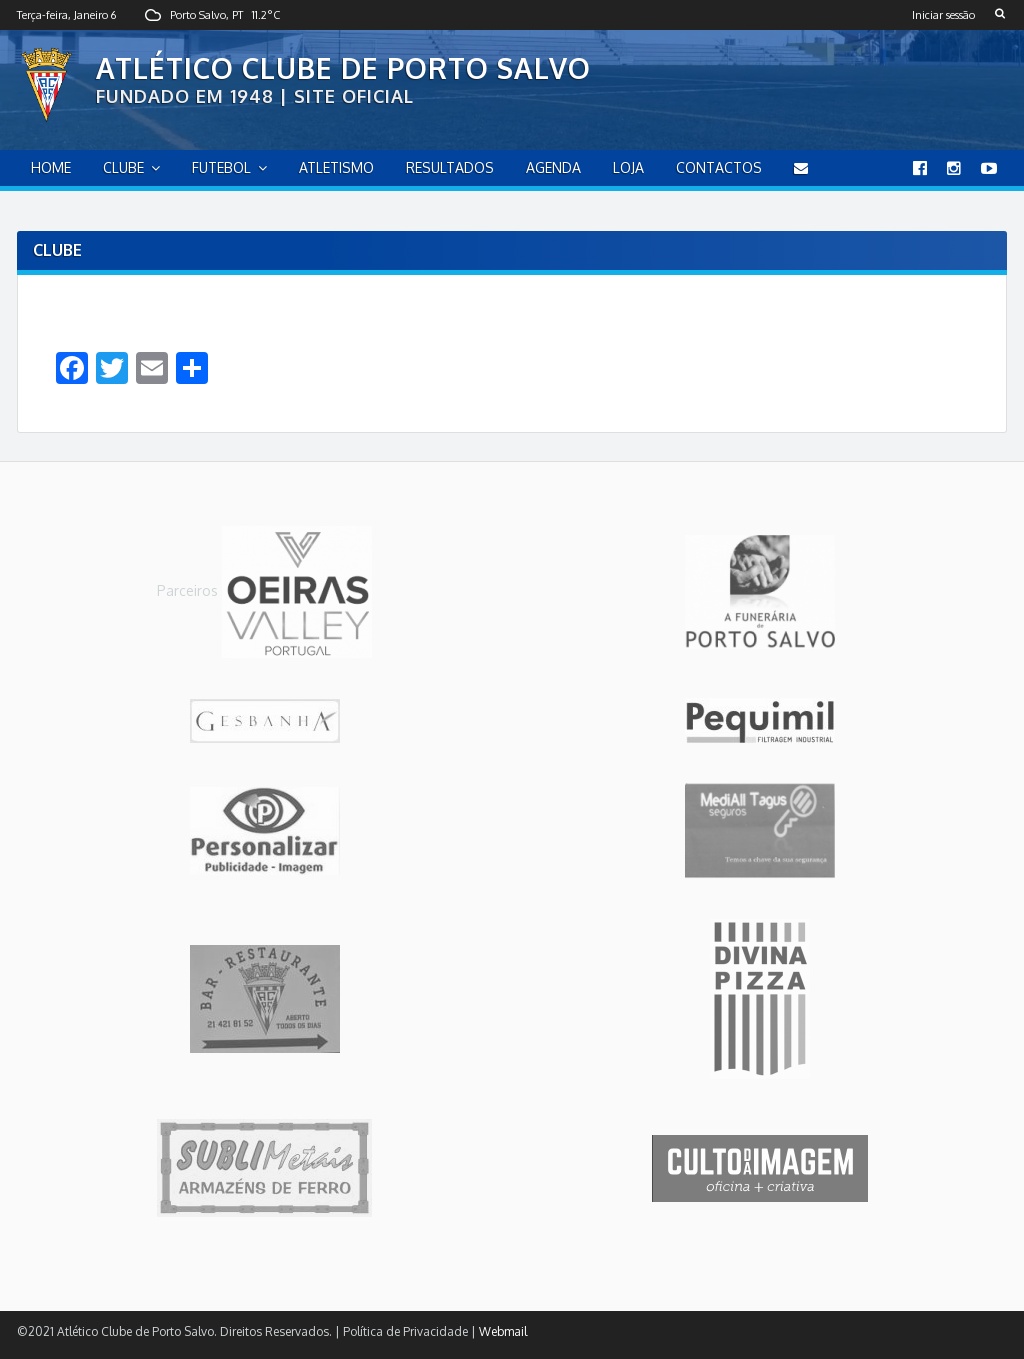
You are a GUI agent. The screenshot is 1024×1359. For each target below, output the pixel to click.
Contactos (719, 167)
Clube (123, 167)
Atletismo (336, 167)
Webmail (503, 1331)
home (51, 167)
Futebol (221, 167)
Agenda (553, 167)
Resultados (450, 167)
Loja (628, 167)
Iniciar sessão (943, 15)
